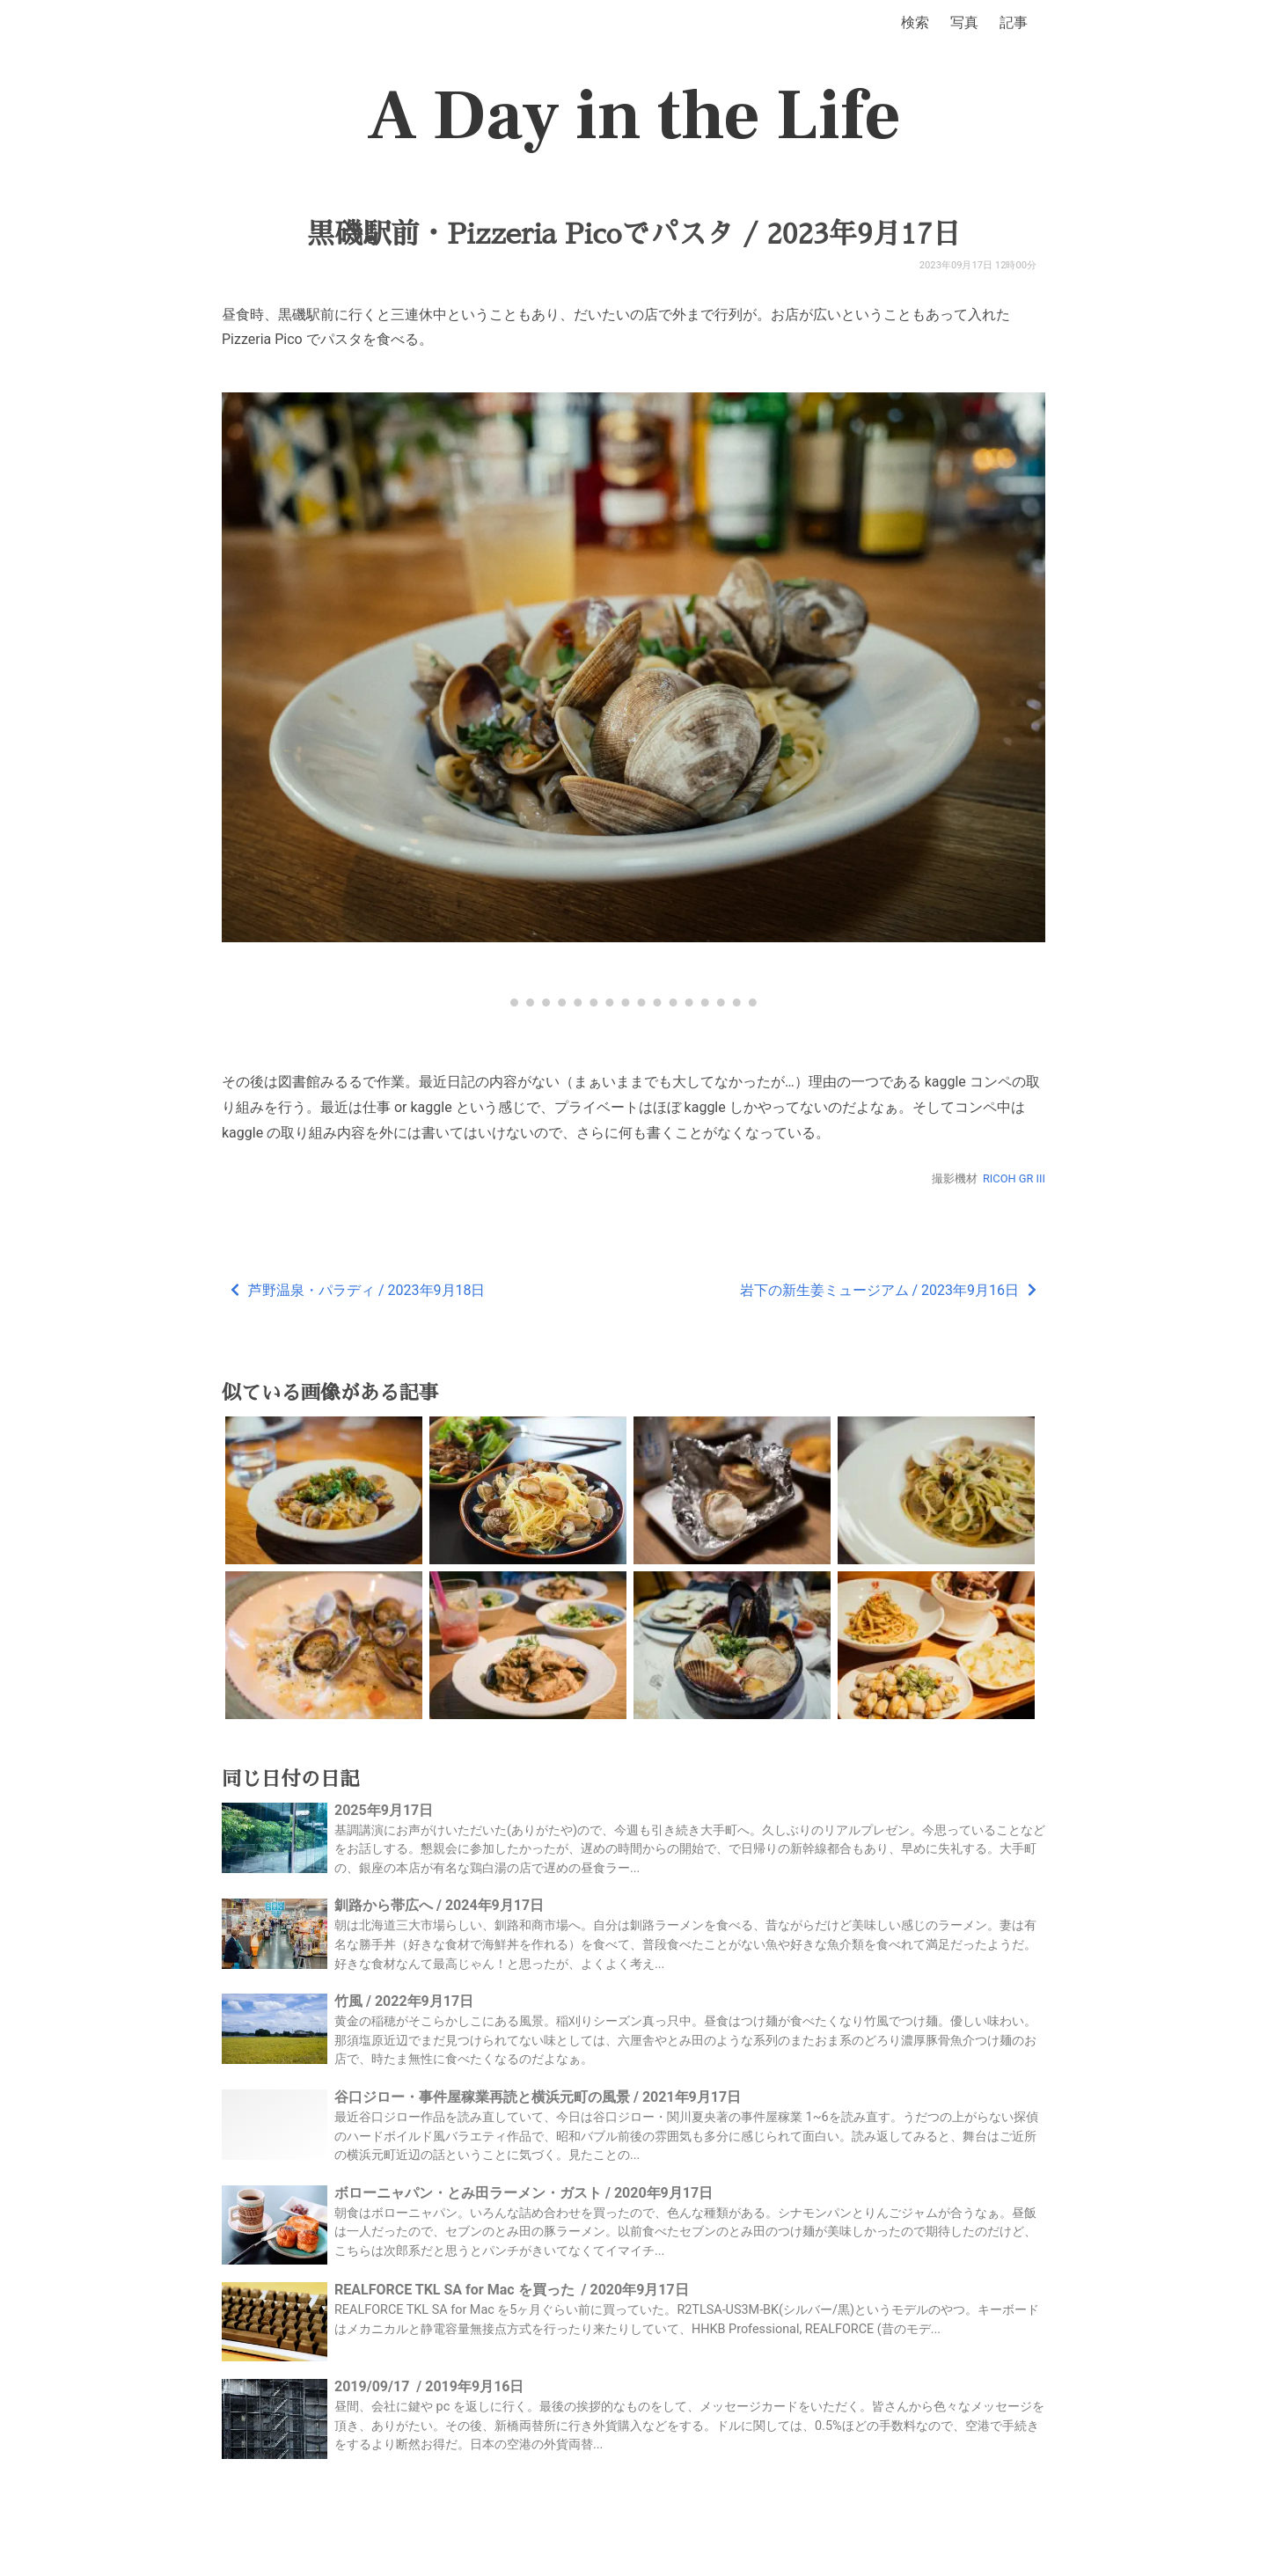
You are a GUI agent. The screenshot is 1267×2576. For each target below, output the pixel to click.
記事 (1014, 22)
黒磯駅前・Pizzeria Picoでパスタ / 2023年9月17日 (633, 234)
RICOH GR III (1014, 1178)
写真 (964, 22)
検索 (915, 22)
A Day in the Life (634, 116)
